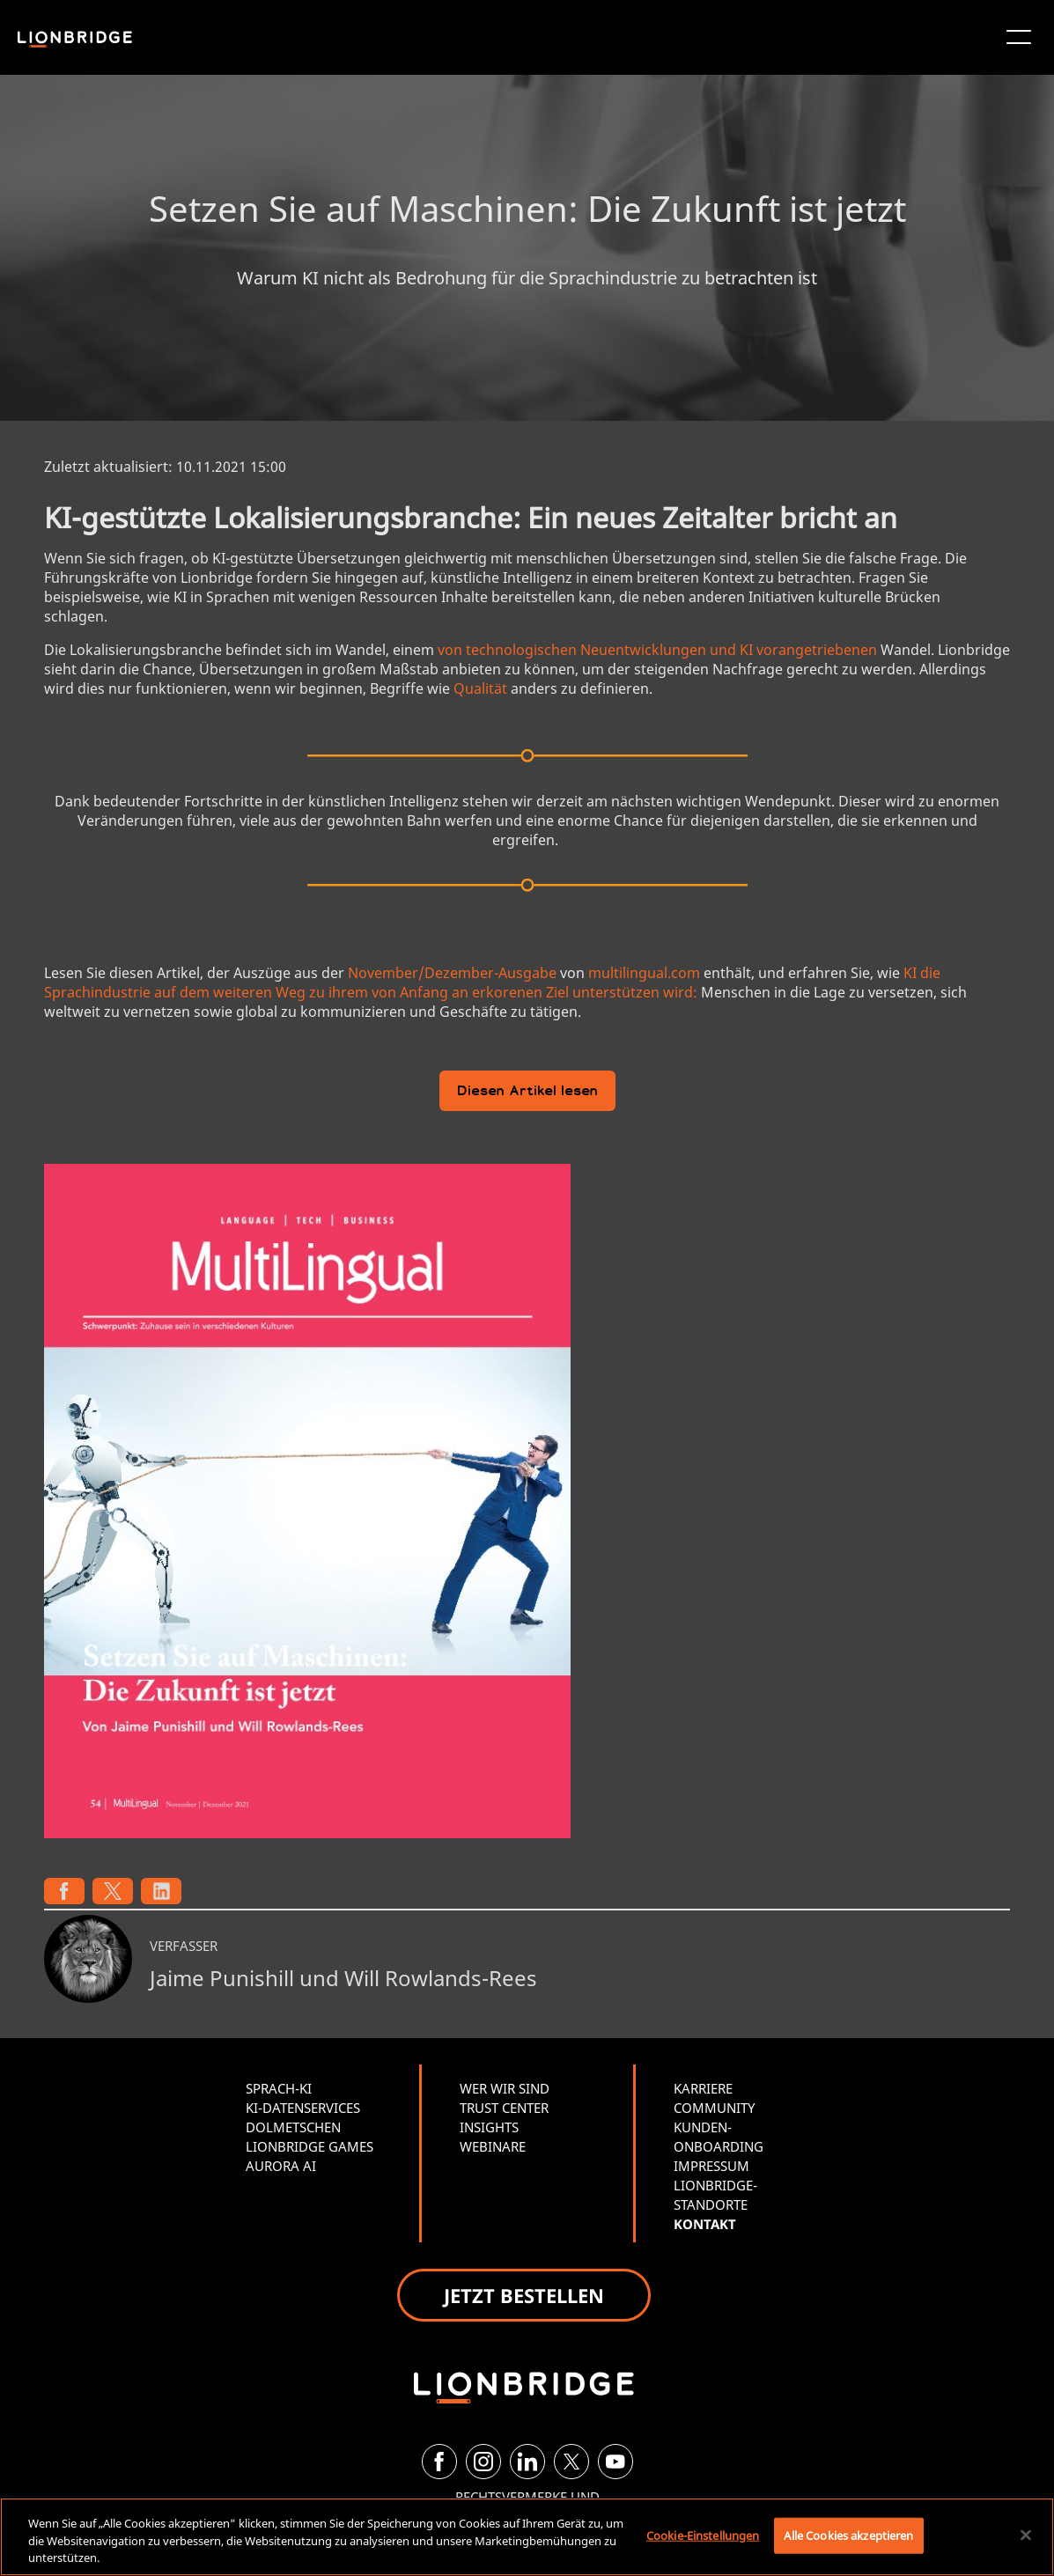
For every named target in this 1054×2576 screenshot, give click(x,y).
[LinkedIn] (527, 2461)
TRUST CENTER (504, 2107)
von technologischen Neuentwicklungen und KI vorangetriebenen (657, 649)
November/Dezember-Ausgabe (452, 973)
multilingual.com (644, 973)
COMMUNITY (714, 2107)
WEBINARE (493, 2146)
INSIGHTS (489, 2127)
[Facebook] (439, 2461)
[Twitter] (571, 2461)
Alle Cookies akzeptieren (848, 2535)
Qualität (480, 688)
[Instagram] (483, 2461)
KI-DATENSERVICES (303, 2107)
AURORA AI (281, 2166)
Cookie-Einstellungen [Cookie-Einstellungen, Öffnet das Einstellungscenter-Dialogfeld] (703, 2535)
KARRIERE (703, 2088)
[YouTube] (615, 2461)
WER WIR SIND (504, 2088)
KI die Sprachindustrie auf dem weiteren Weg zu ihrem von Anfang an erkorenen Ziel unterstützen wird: (492, 982)
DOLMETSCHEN (293, 2127)
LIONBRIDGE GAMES (309, 2146)
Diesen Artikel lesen (527, 1092)
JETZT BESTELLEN (524, 2295)
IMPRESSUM (711, 2166)
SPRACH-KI (279, 2088)
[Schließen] (1025, 2534)
